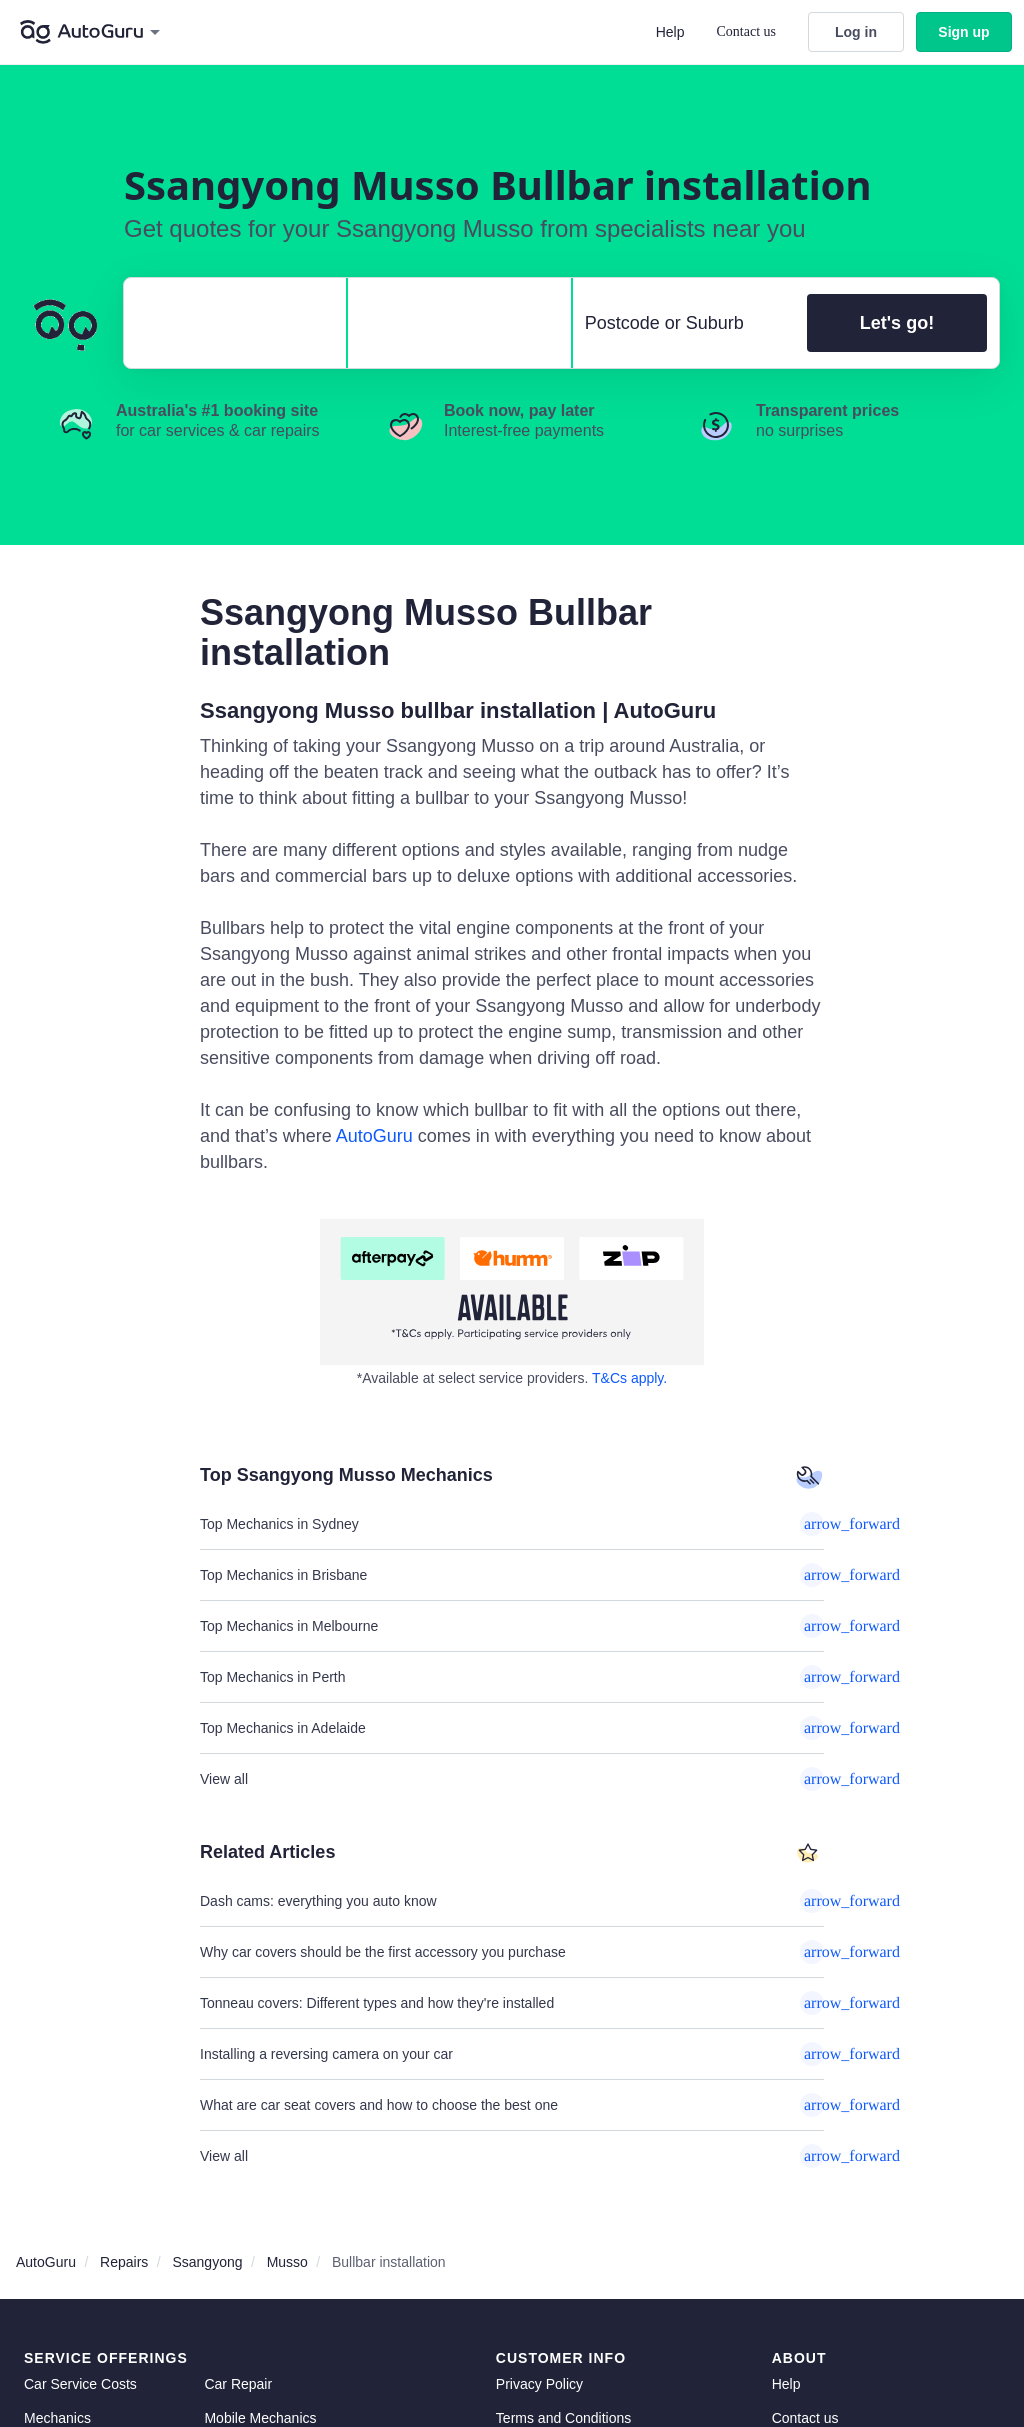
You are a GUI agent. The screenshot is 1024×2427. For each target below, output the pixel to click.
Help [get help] (786, 2384)
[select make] (227, 323)
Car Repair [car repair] (238, 2384)
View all (512, 1779)
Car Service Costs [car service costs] (80, 2384)
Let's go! (897, 323)
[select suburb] (684, 323)
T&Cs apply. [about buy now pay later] (629, 1378)
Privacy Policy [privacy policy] (539, 2384)
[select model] (451, 323)
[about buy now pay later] (512, 1292)
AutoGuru (374, 1136)
